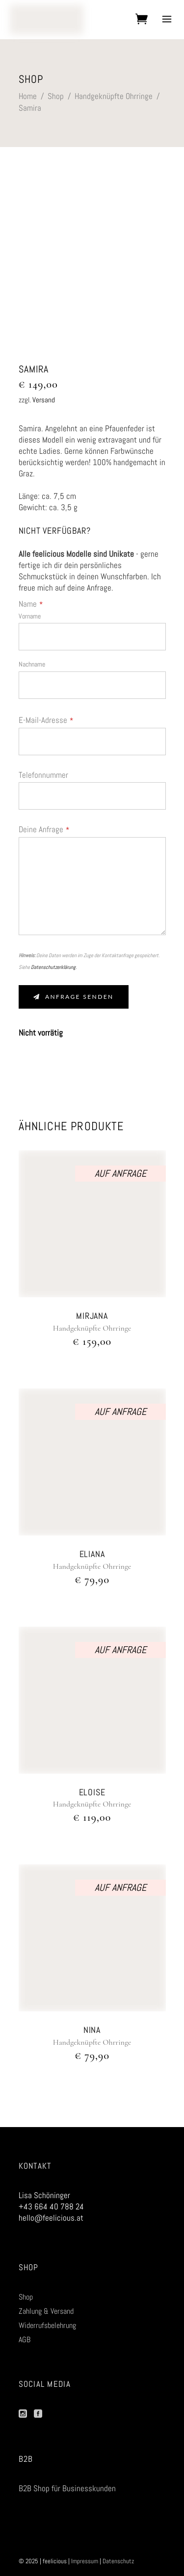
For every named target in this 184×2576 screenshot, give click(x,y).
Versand (43, 400)
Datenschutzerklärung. (54, 967)
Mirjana (92, 1315)
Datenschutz (118, 2561)
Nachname (32, 664)
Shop (56, 96)
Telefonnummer (43, 774)
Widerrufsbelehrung (47, 2325)
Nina (92, 2029)
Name (31, 603)
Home (28, 96)
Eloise (92, 1792)
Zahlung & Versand (46, 2311)
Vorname (30, 616)
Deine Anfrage (44, 829)
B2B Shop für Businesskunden (67, 2488)
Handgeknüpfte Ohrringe (114, 96)
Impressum (84, 2561)
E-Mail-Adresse (46, 720)
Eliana (92, 1554)
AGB (24, 2339)
